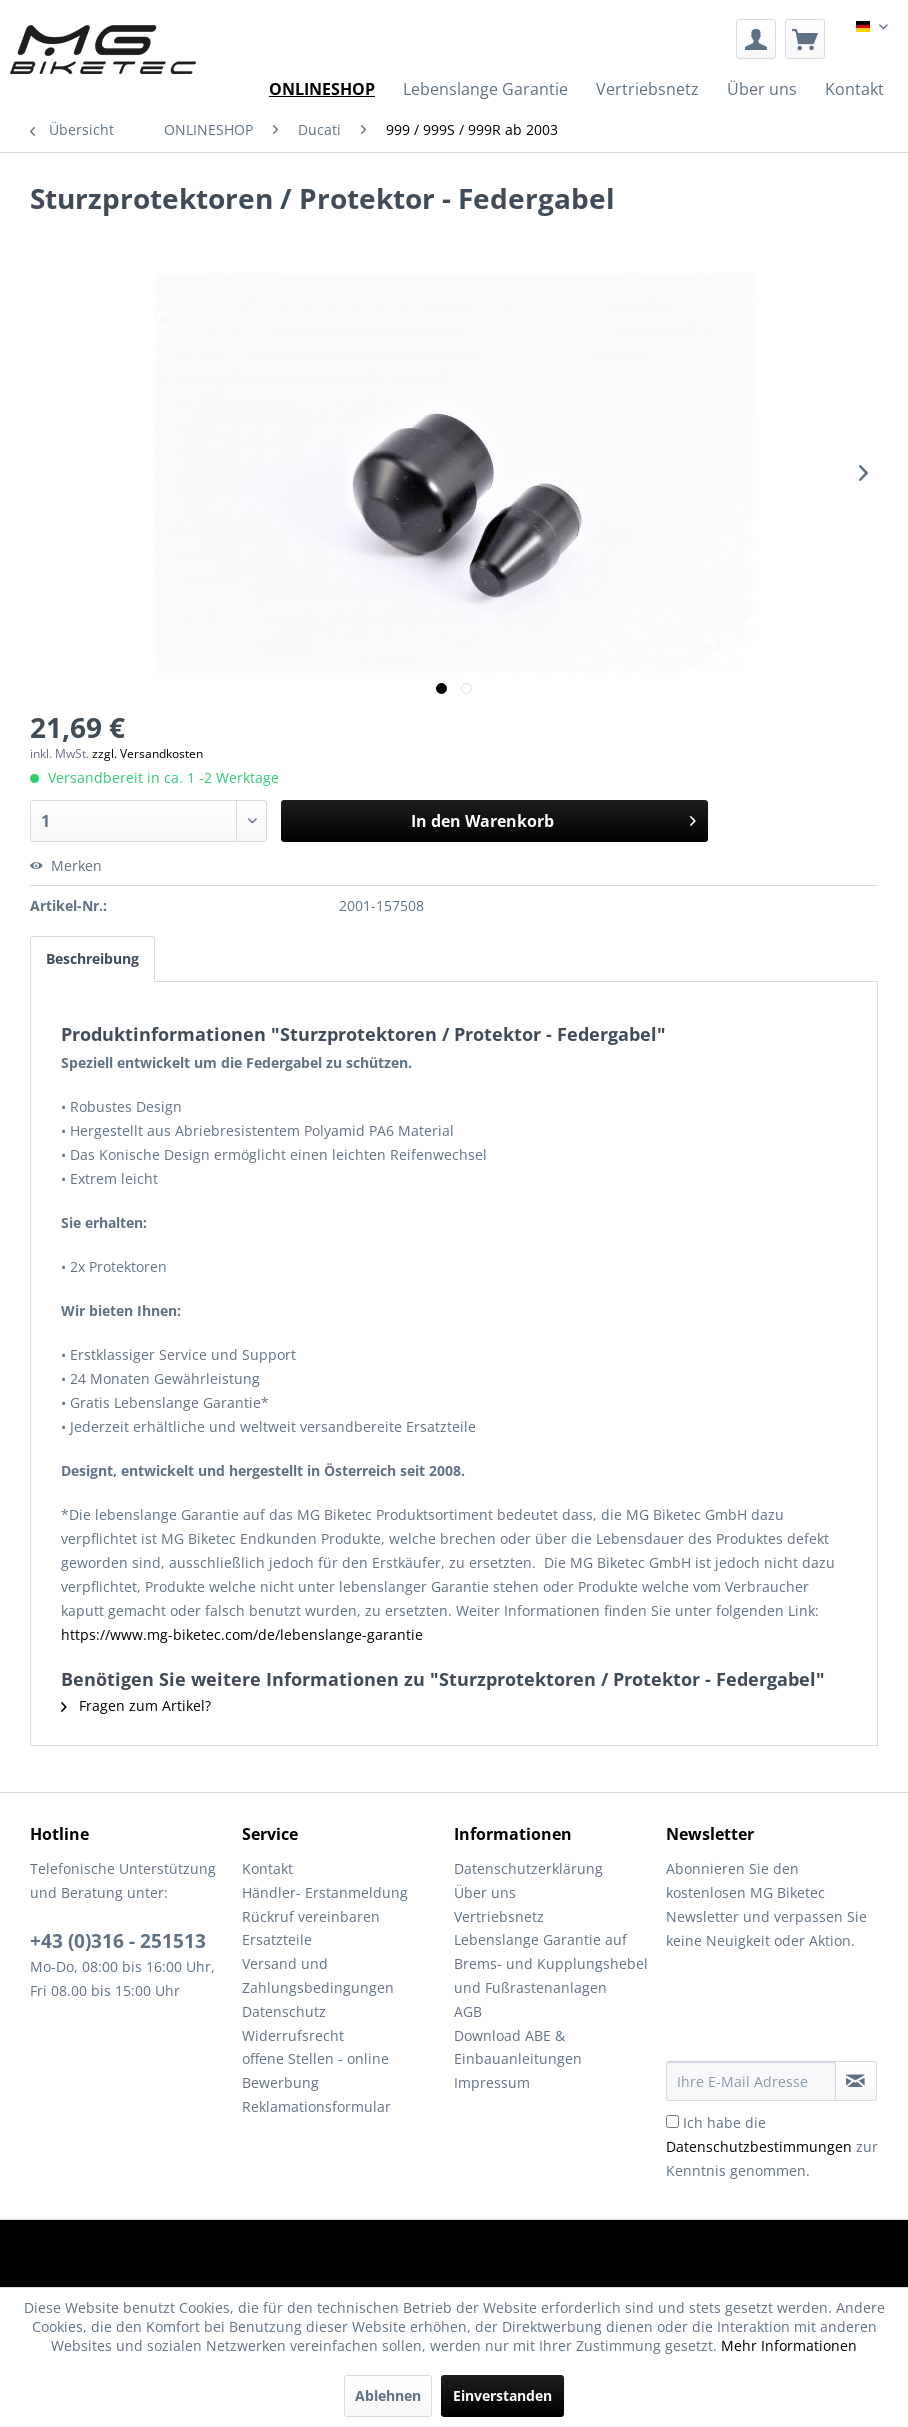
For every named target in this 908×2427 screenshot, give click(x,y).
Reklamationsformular (316, 2106)
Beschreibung (92, 958)
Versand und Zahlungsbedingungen (318, 1975)
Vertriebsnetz (499, 1916)
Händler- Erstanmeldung (325, 1892)
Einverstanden (502, 2395)
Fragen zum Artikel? (136, 1705)
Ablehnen (388, 2395)
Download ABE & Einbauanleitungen (518, 2047)
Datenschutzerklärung (528, 1868)
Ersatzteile (277, 1939)
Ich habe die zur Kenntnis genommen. (772, 2146)
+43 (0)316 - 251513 (118, 1941)
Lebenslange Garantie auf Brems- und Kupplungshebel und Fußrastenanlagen (551, 1963)
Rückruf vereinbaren (311, 1916)
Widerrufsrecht (293, 2035)
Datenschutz (284, 2011)
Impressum (492, 2082)
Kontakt (267, 1868)
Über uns (485, 1892)
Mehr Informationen (789, 2345)
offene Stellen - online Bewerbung (315, 2070)
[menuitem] (756, 39)
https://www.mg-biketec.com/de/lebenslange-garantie (242, 1634)
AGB (468, 2011)
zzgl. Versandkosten (147, 753)
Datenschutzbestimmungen (759, 2146)
